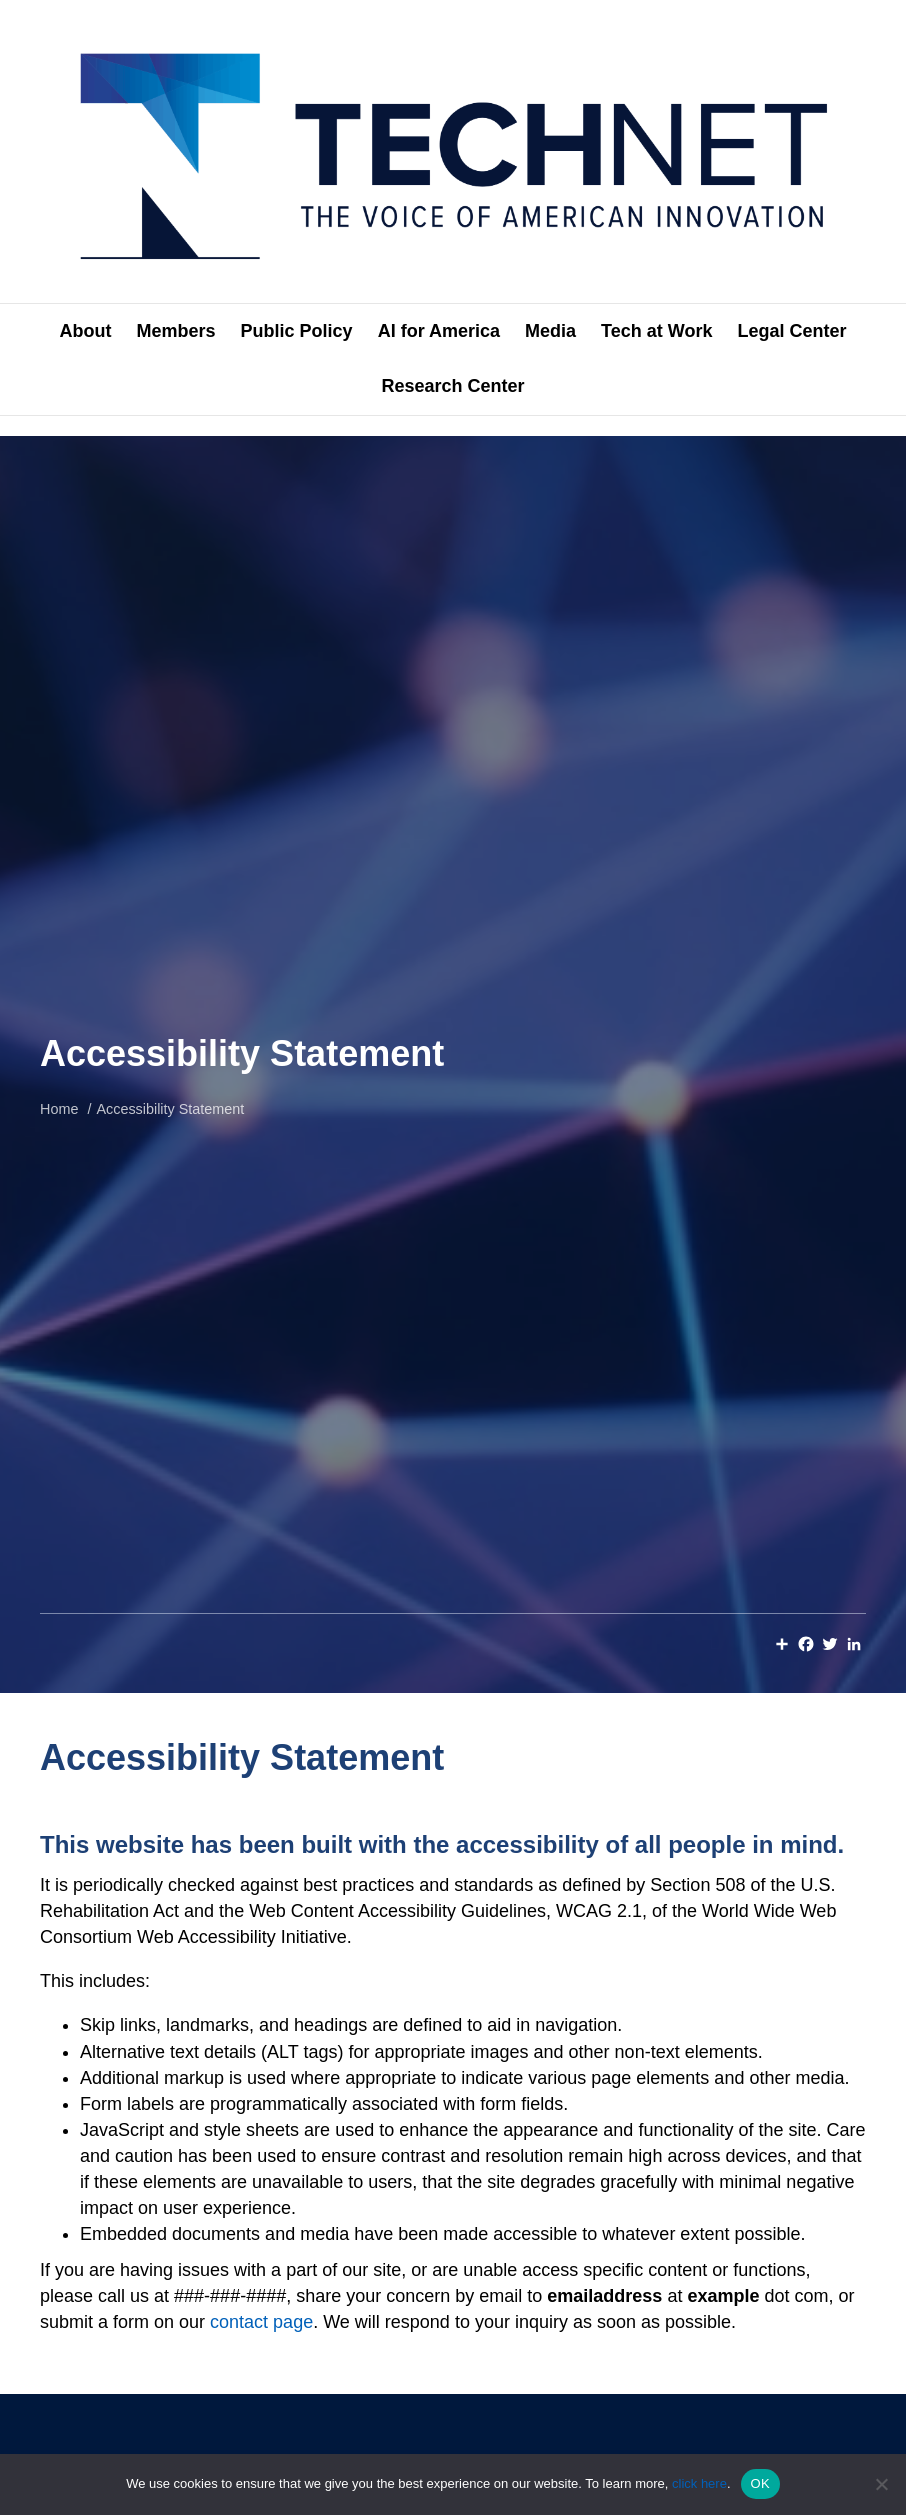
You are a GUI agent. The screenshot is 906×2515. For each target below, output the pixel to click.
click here (699, 2483)
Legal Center (791, 331)
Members (176, 331)
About (86, 331)
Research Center (452, 386)
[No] (881, 2484)
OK (760, 2483)
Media (550, 331)
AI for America (439, 331)
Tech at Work (656, 331)
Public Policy (297, 331)
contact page (261, 2322)
